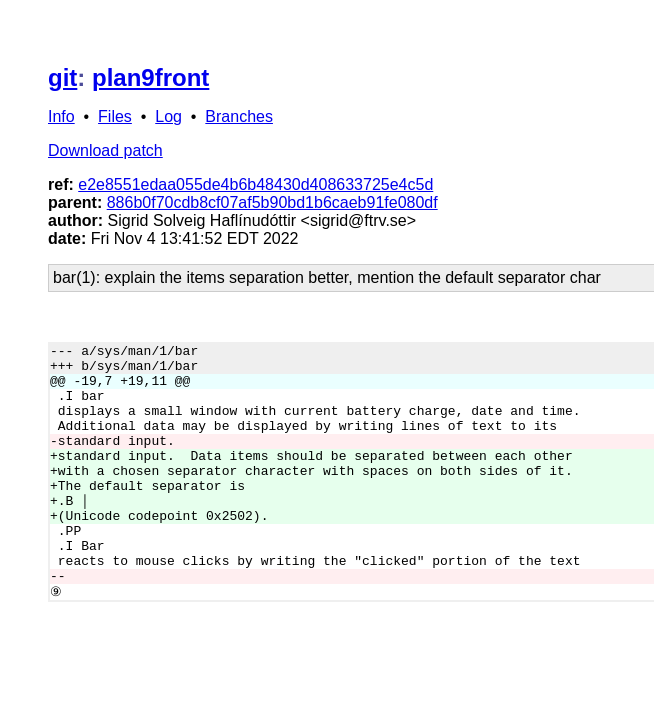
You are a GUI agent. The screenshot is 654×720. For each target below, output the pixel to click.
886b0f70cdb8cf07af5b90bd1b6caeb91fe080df (272, 202)
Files (115, 116)
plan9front (150, 77)
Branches (239, 116)
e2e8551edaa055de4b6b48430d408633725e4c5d (255, 184)
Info (61, 116)
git (62, 77)
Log (168, 116)
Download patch (105, 150)
